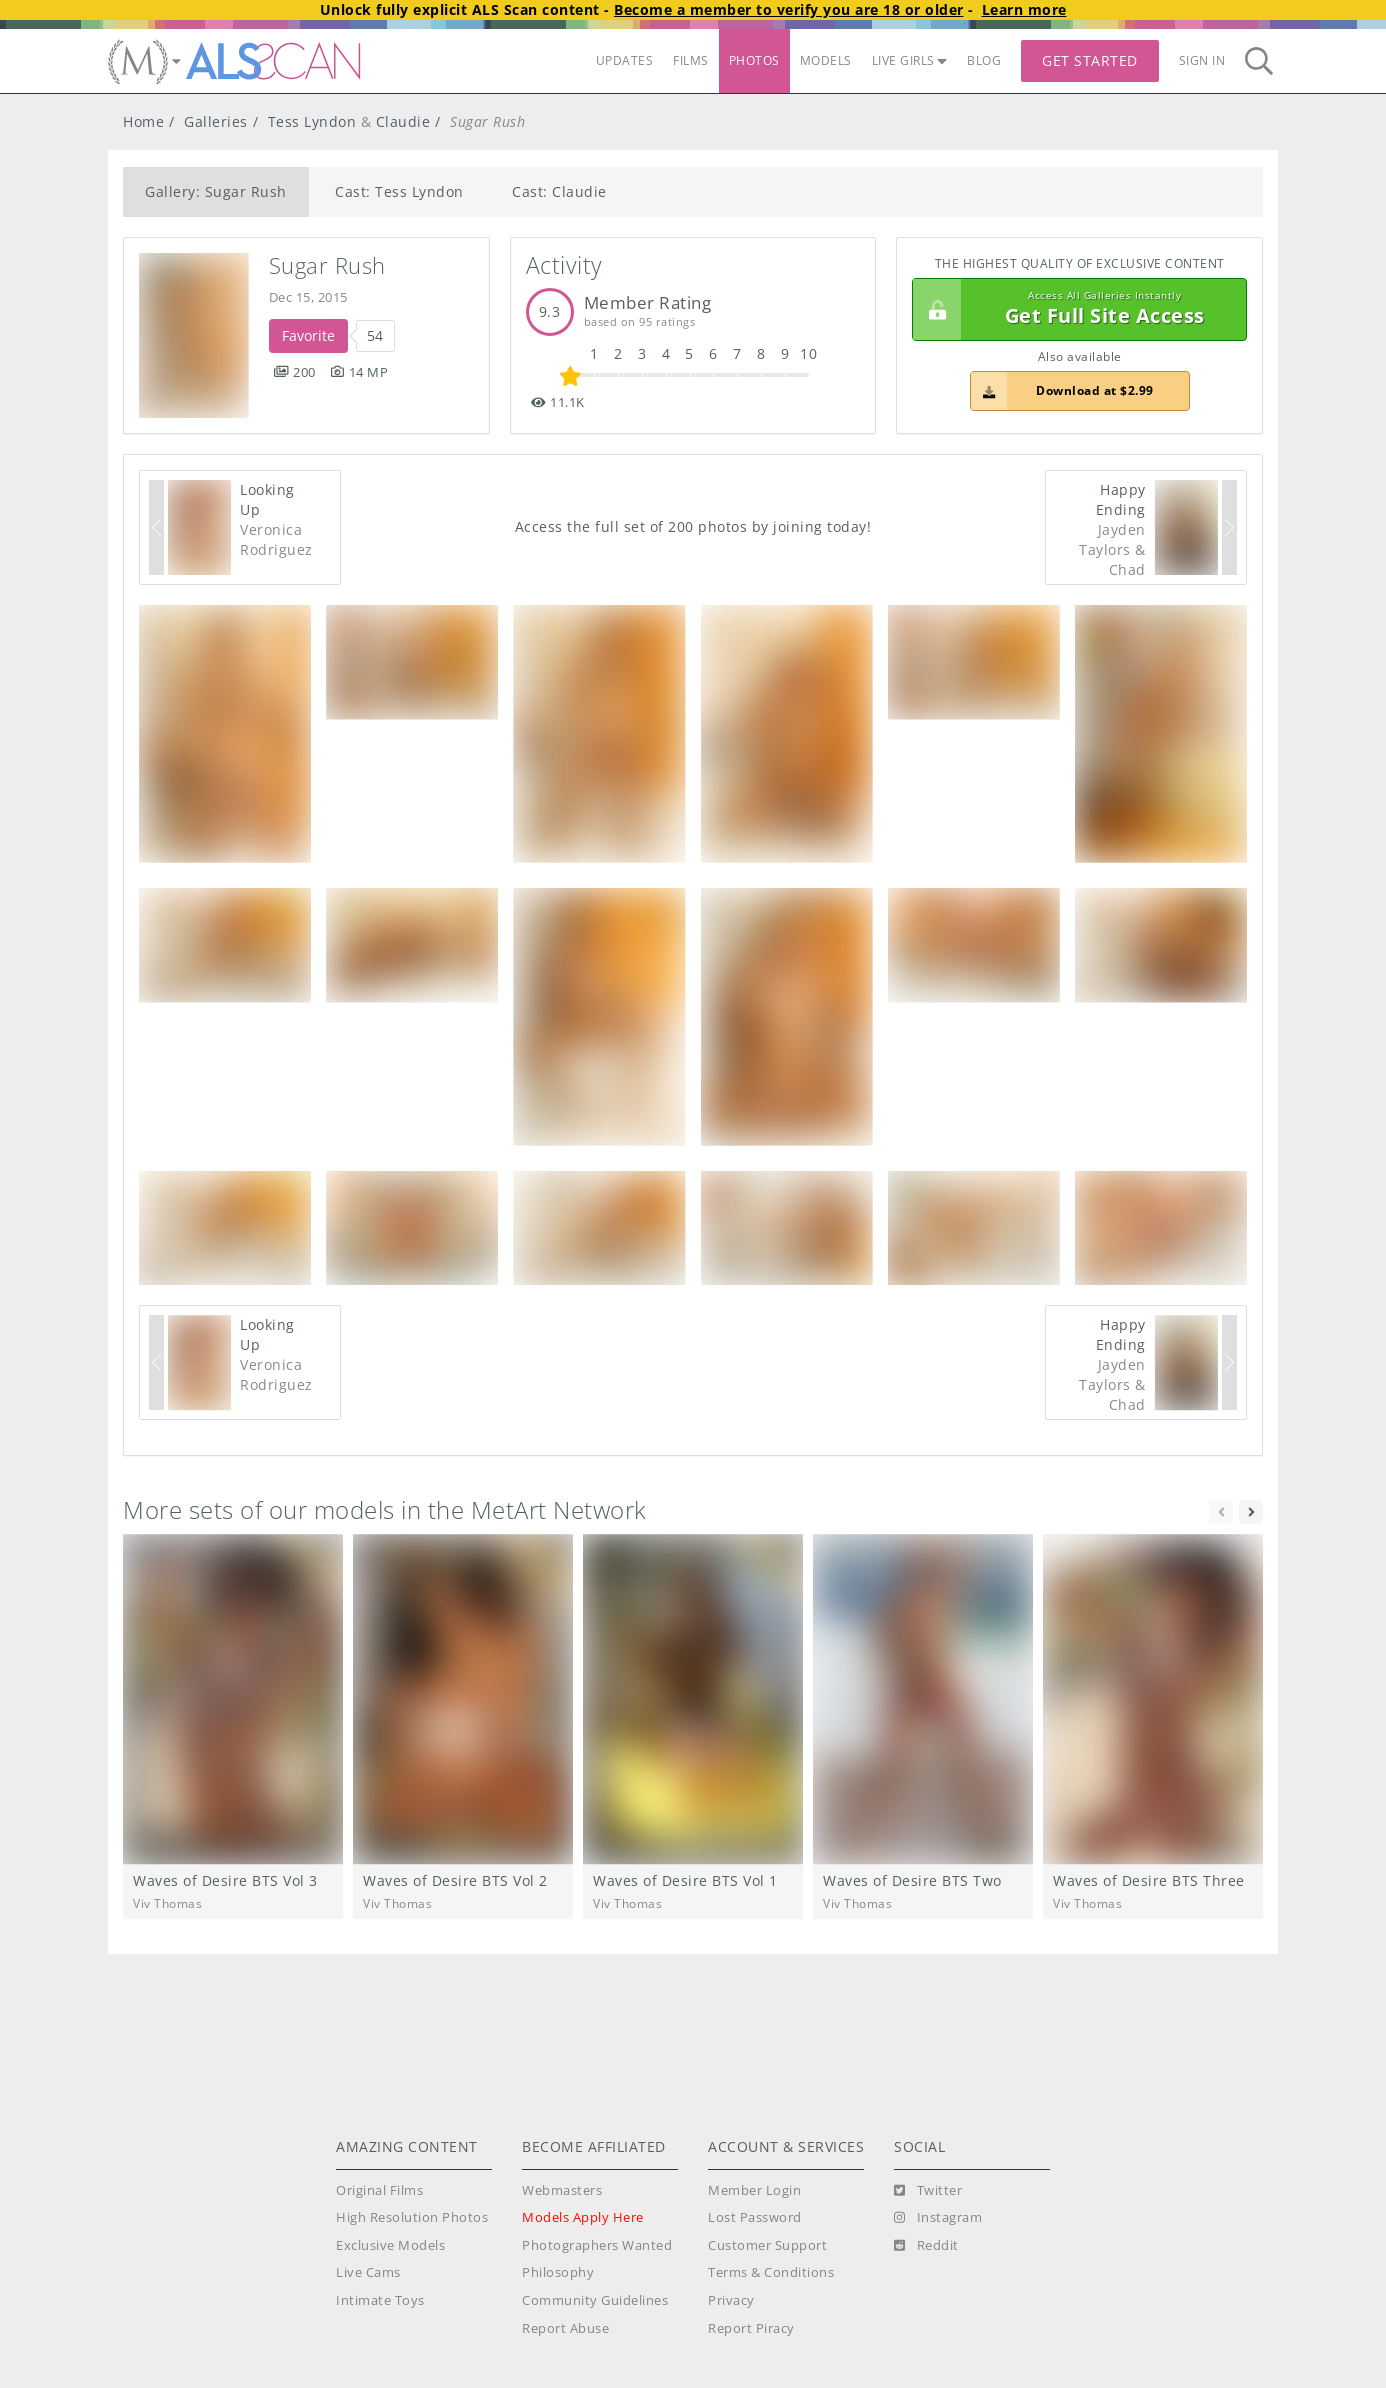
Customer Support (767, 2245)
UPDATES (625, 60)
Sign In (1202, 60)
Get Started (1090, 60)
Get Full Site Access (1074, 310)
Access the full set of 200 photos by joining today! (693, 526)
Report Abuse (565, 2328)
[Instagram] (938, 2218)
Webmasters (562, 2190)
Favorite (308, 335)
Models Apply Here (583, 2217)
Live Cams (368, 2272)
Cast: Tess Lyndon (399, 191)
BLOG (984, 60)
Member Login (754, 2190)
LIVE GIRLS (910, 60)
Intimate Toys (380, 2300)
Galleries (216, 121)
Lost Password (755, 2217)
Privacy (731, 2300)
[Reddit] (926, 2246)
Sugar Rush (327, 265)
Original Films (379, 2190)
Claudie (403, 121)
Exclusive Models (390, 2245)
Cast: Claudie (559, 191)
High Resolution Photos (412, 2217)
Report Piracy (751, 2328)
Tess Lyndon (312, 121)
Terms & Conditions (771, 2272)
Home (143, 121)
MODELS (826, 60)
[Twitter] (928, 2191)
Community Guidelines (595, 2300)
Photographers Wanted (597, 2245)
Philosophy (558, 2272)
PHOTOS (754, 60)
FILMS (691, 60)
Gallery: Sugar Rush (216, 191)
